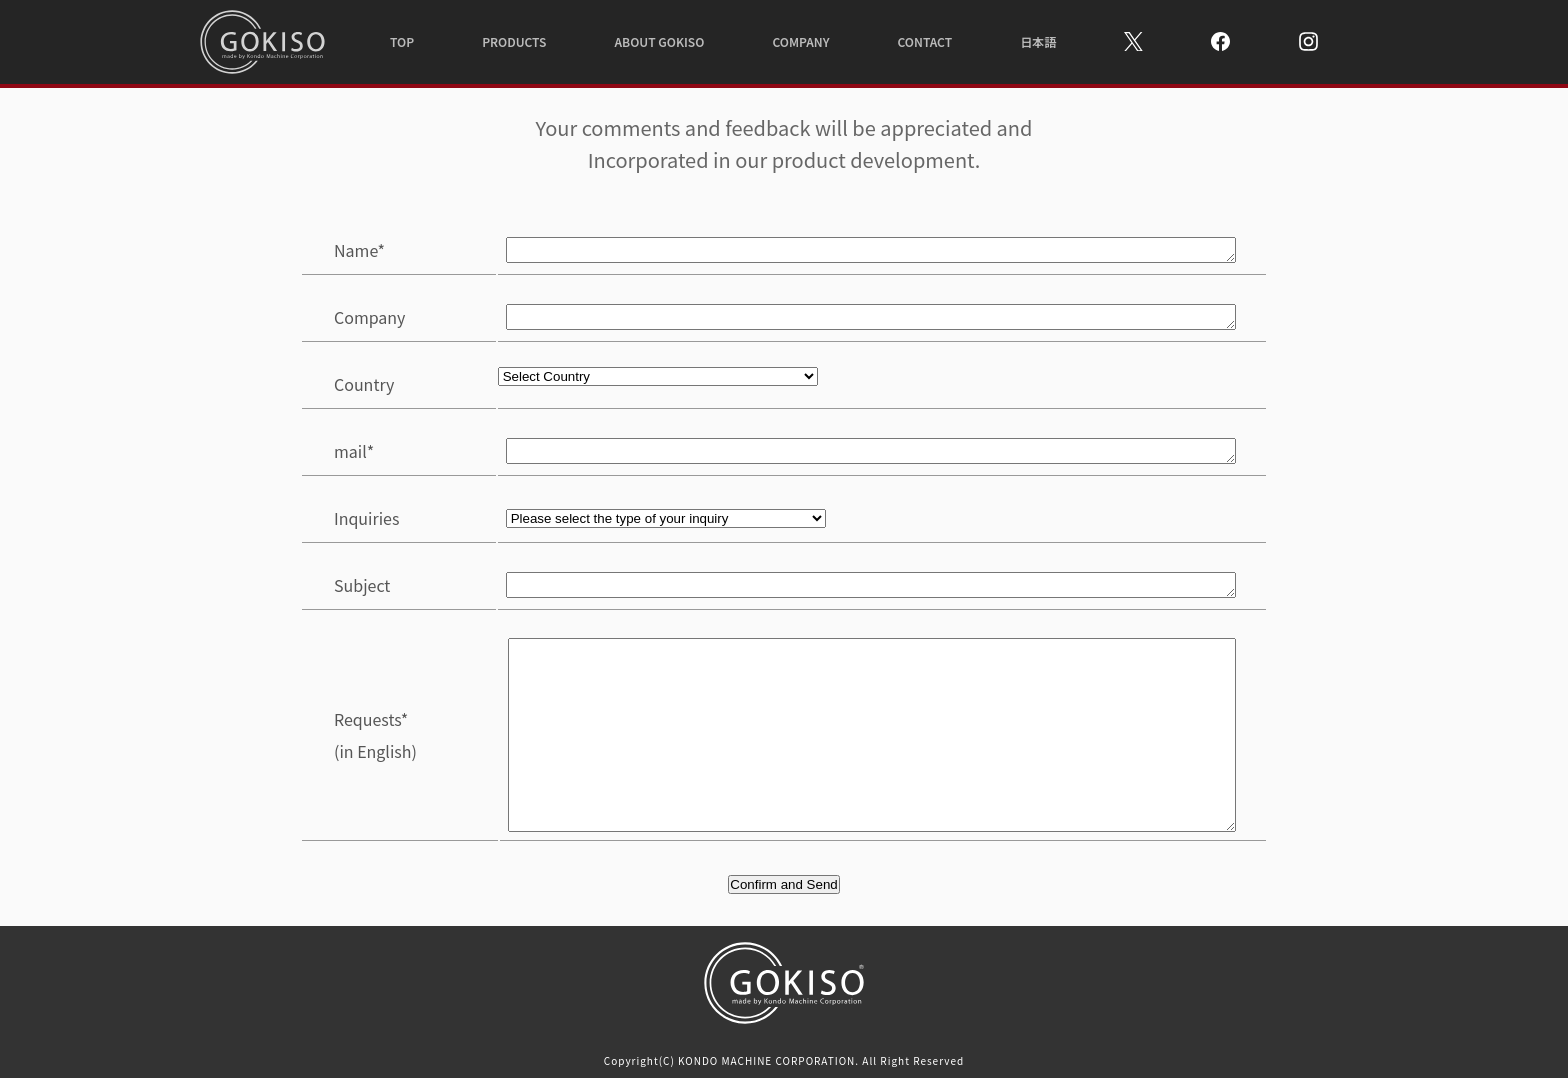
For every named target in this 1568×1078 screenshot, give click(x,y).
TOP (402, 41)
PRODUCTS (514, 41)
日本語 (1038, 41)
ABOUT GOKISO (659, 41)
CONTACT (925, 41)
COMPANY (800, 41)
